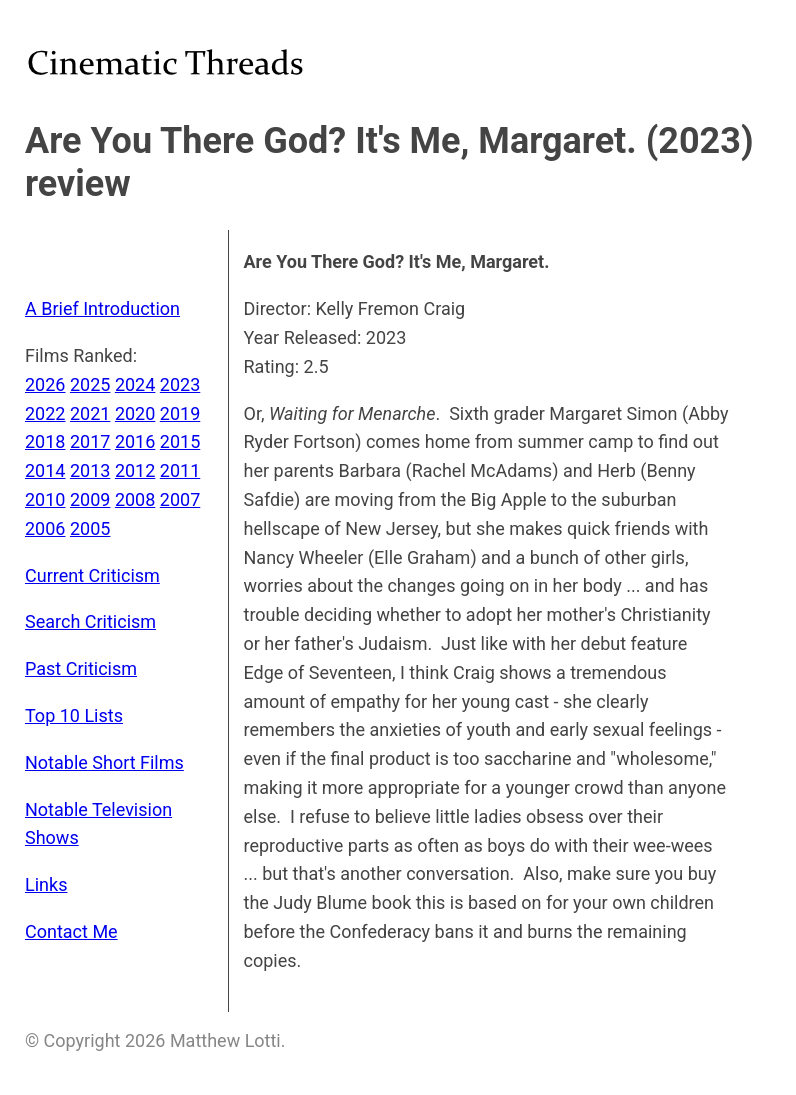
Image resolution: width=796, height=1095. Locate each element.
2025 (90, 384)
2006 (45, 528)
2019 (180, 413)
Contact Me (71, 931)
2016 (135, 441)
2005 (90, 528)
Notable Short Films (104, 762)
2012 (135, 470)
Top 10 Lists (74, 715)
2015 (180, 441)
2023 (180, 384)
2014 (45, 470)
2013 (90, 470)
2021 (90, 413)
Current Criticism (92, 575)
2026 (45, 384)
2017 (90, 441)
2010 (45, 499)
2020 (135, 413)
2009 (90, 499)
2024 (135, 384)
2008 (135, 499)
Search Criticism (90, 621)
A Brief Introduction (102, 308)
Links (46, 884)
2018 (45, 441)
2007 (180, 499)
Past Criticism (81, 668)
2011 (180, 470)
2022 (45, 413)
